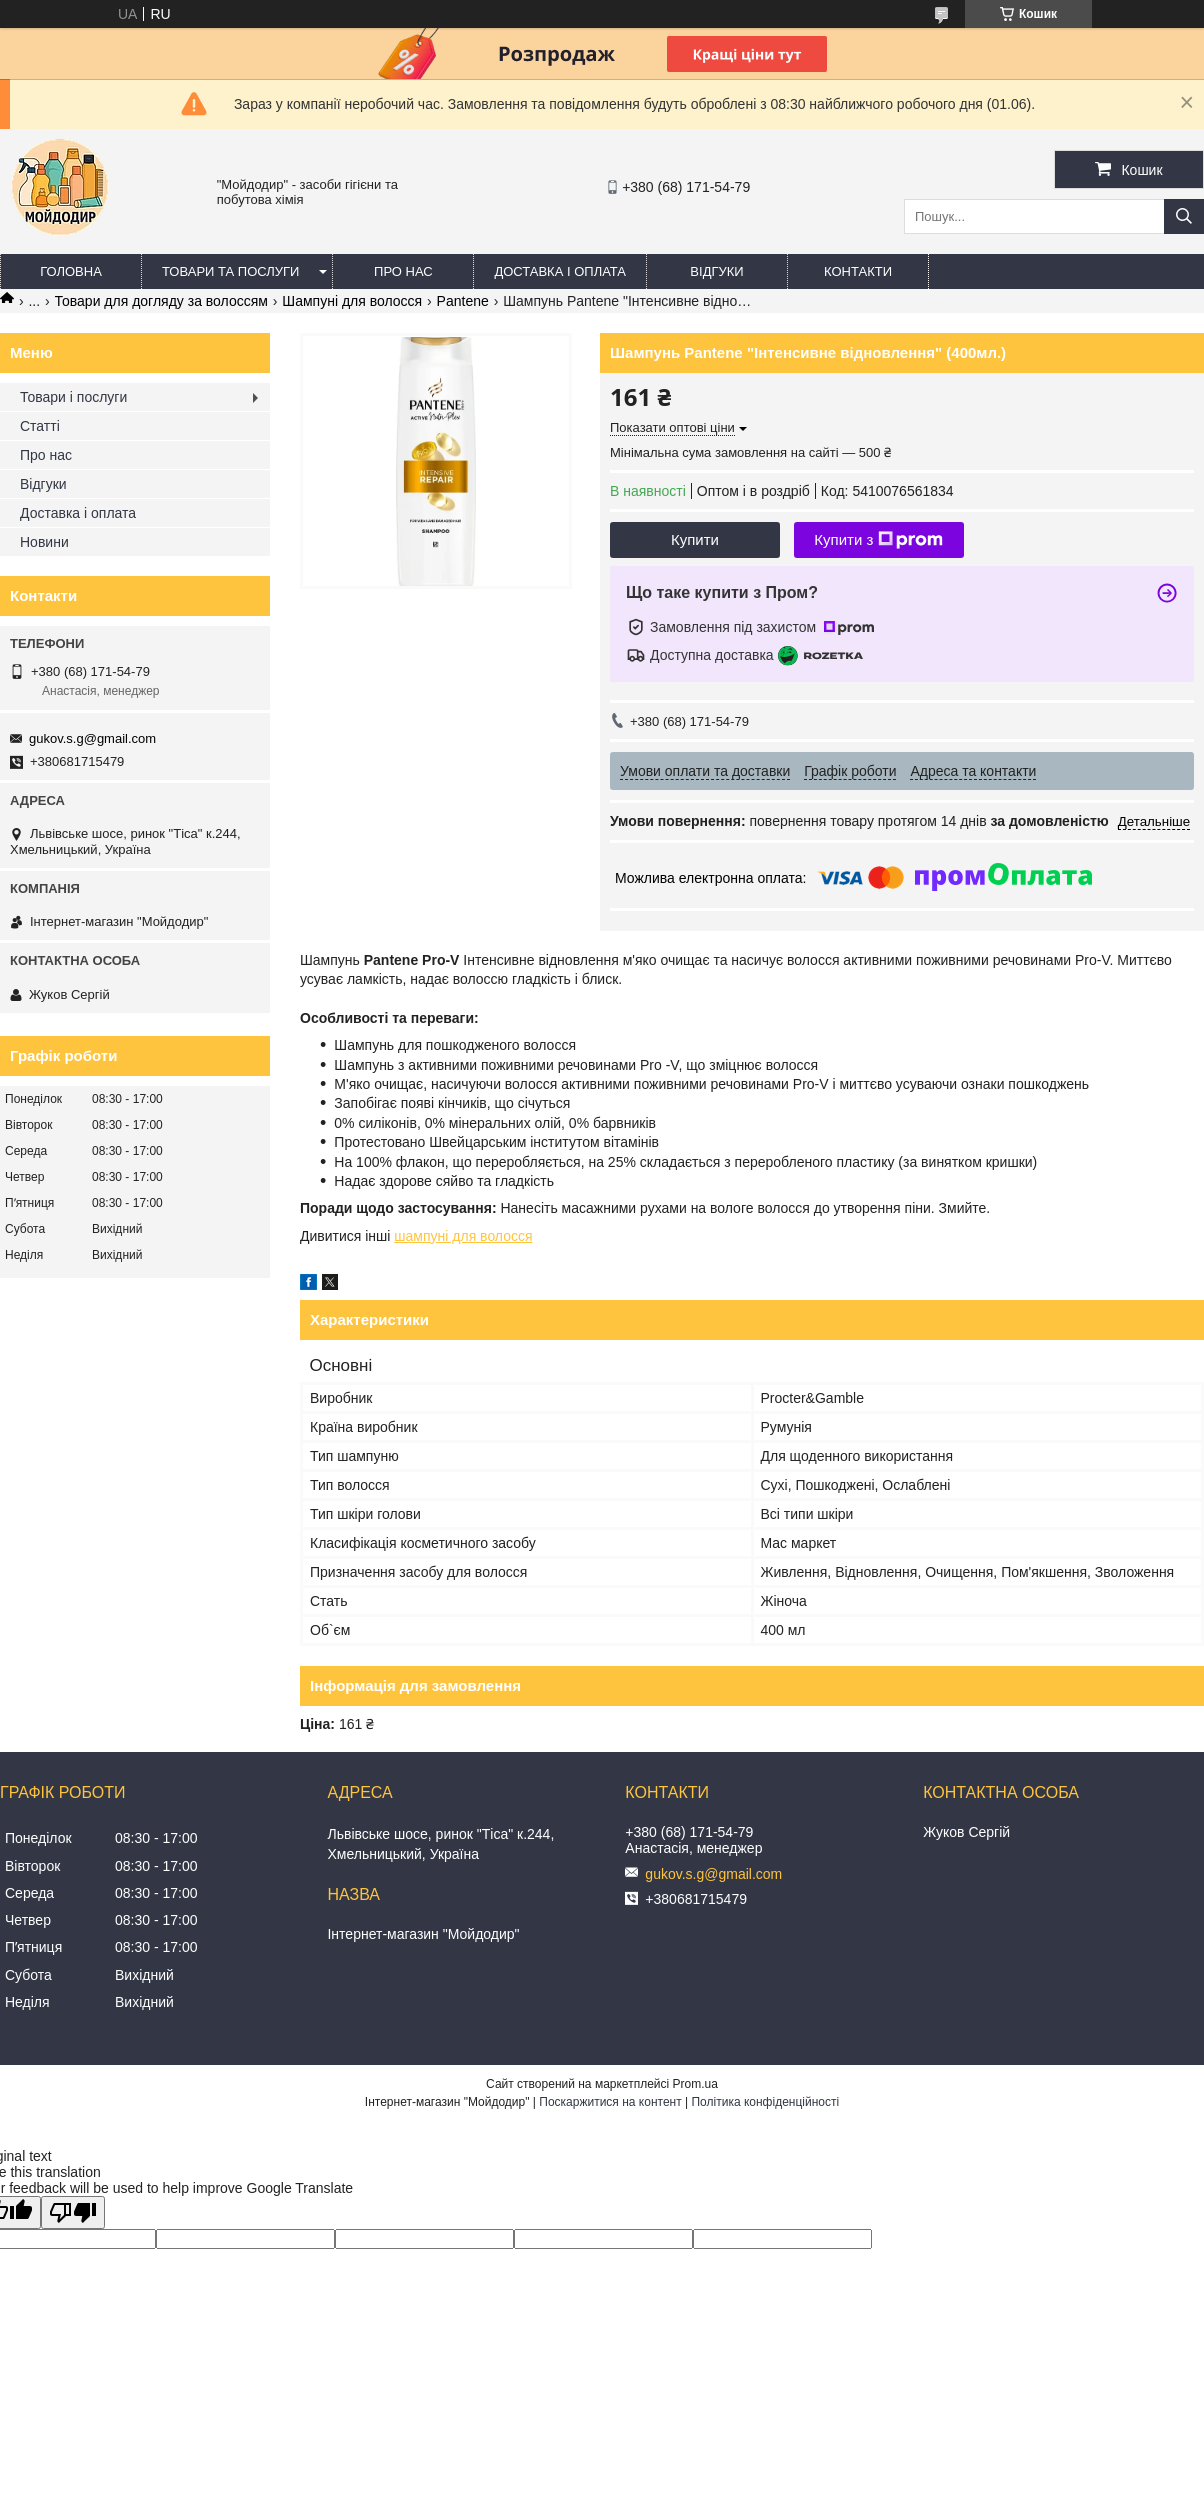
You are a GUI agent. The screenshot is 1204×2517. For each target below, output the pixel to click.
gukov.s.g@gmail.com (92, 738)
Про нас (403, 271)
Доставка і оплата (560, 271)
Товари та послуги (230, 271)
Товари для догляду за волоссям (161, 301)
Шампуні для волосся (352, 301)
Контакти (858, 271)
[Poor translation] (73, 2212)
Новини (44, 542)
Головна (71, 271)
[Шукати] (1184, 216)
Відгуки (716, 271)
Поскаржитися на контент (610, 2102)
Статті (40, 426)
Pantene (463, 301)
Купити (695, 539)
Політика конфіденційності (765, 2102)
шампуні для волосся (463, 1236)
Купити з (878, 540)
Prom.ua (695, 2084)
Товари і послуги (73, 397)
